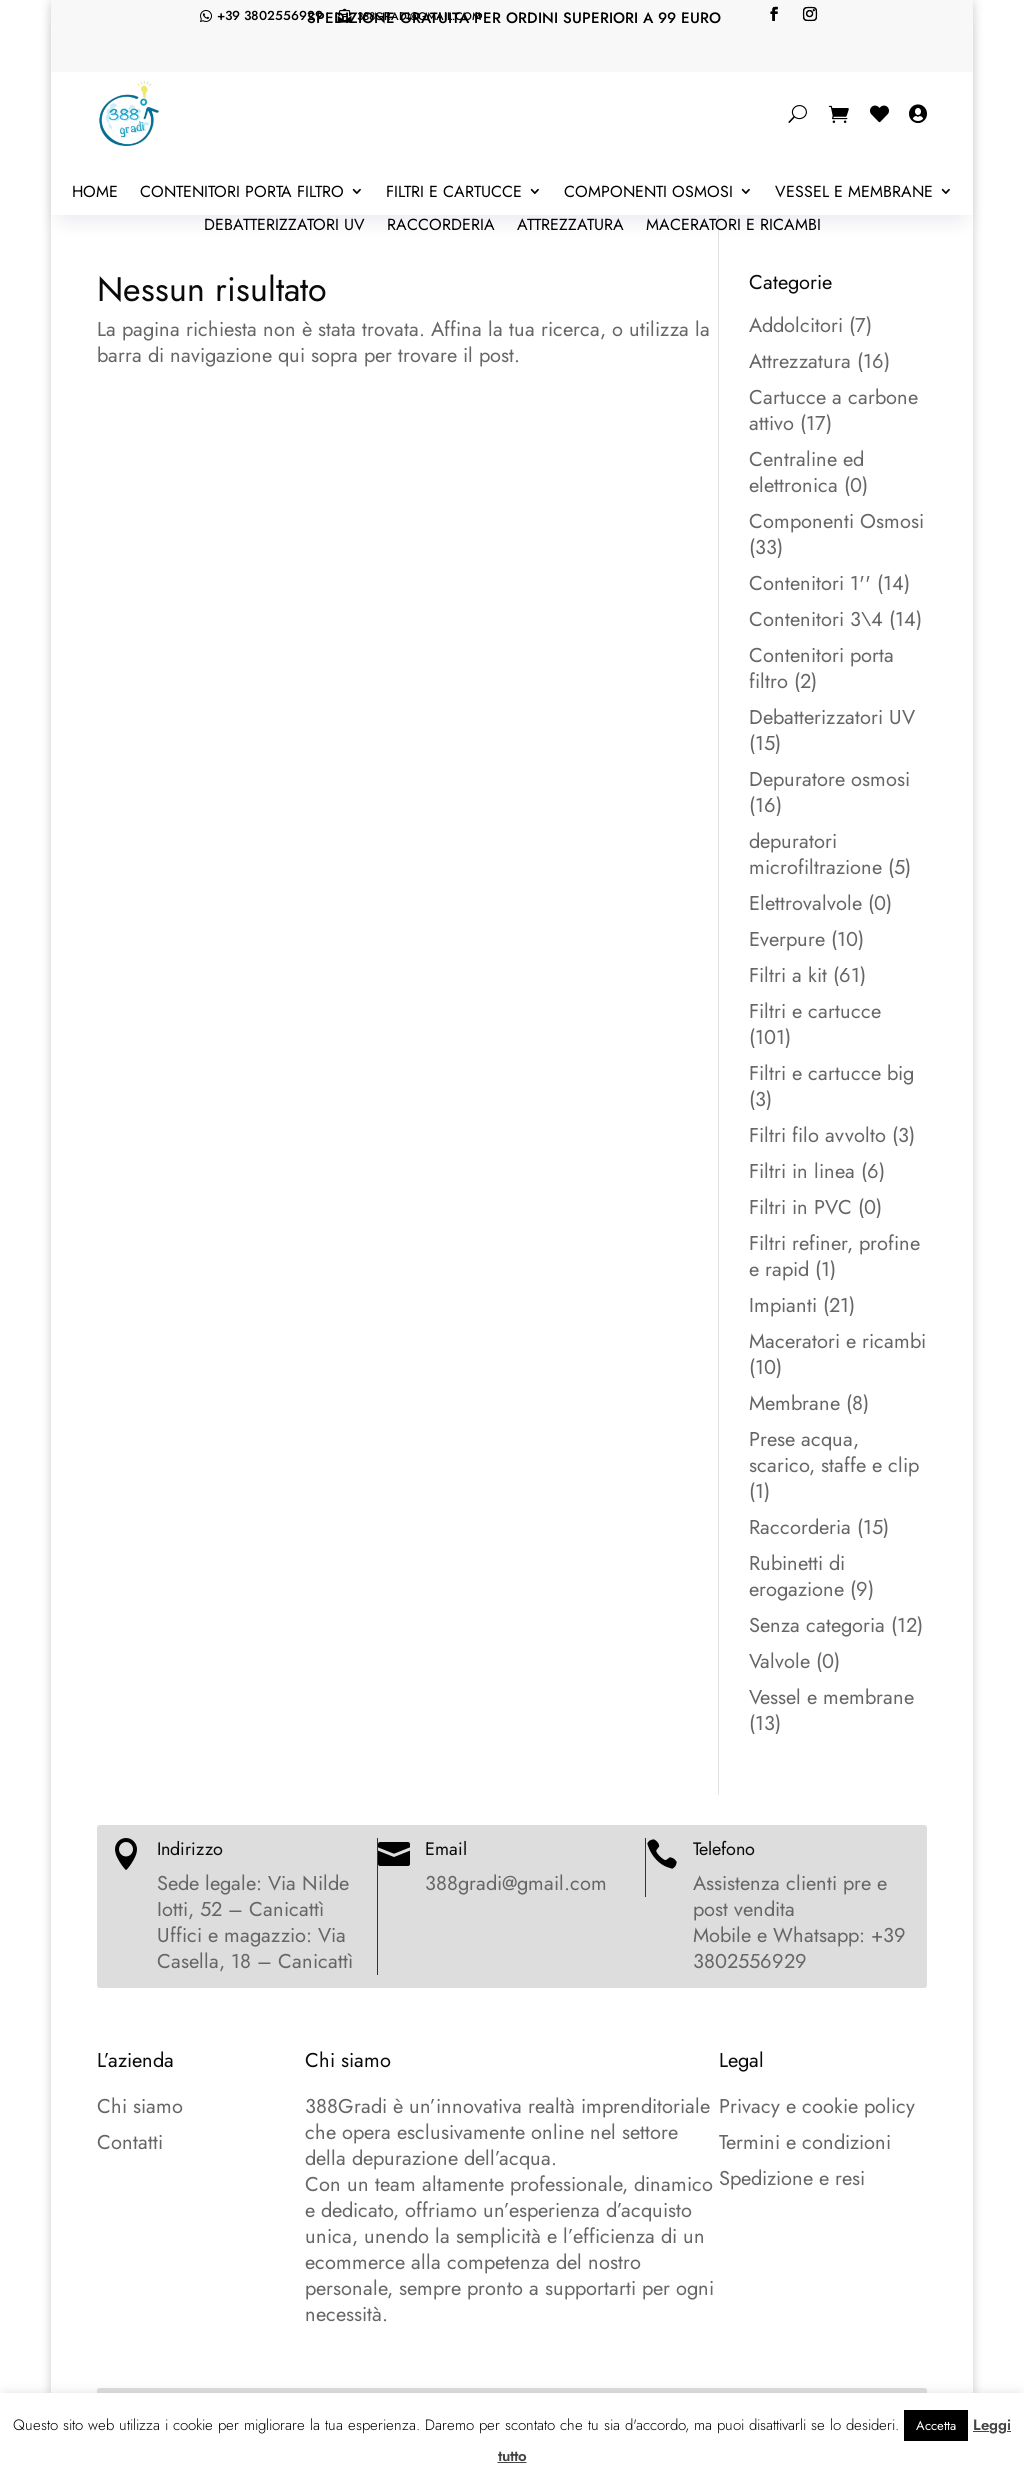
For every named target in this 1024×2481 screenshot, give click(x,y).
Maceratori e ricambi (733, 226)
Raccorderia (441, 226)
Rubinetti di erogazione (797, 1576)
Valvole (779, 1661)
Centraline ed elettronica (806, 472)
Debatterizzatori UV (284, 226)
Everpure (787, 939)
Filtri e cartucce (454, 193)
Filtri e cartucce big (831, 1073)
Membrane (794, 1403)
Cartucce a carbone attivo (833, 410)
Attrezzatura (570, 226)
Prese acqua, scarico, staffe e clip (834, 1452)
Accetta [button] (936, 2425)
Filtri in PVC (800, 1207)
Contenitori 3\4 (816, 619)
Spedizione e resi (792, 2178)
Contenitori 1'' (810, 583)
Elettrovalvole (805, 903)
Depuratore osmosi (829, 779)
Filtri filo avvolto (817, 1135)
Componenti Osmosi (648, 193)
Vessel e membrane (854, 193)
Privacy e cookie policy (817, 2106)
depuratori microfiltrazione (815, 854)
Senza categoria (817, 1625)
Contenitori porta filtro (242, 193)
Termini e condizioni (805, 2142)
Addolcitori (796, 325)
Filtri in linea (802, 1171)
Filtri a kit (788, 975)
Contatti (130, 2142)
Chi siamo (140, 2106)
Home (95, 193)
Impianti (783, 1305)
